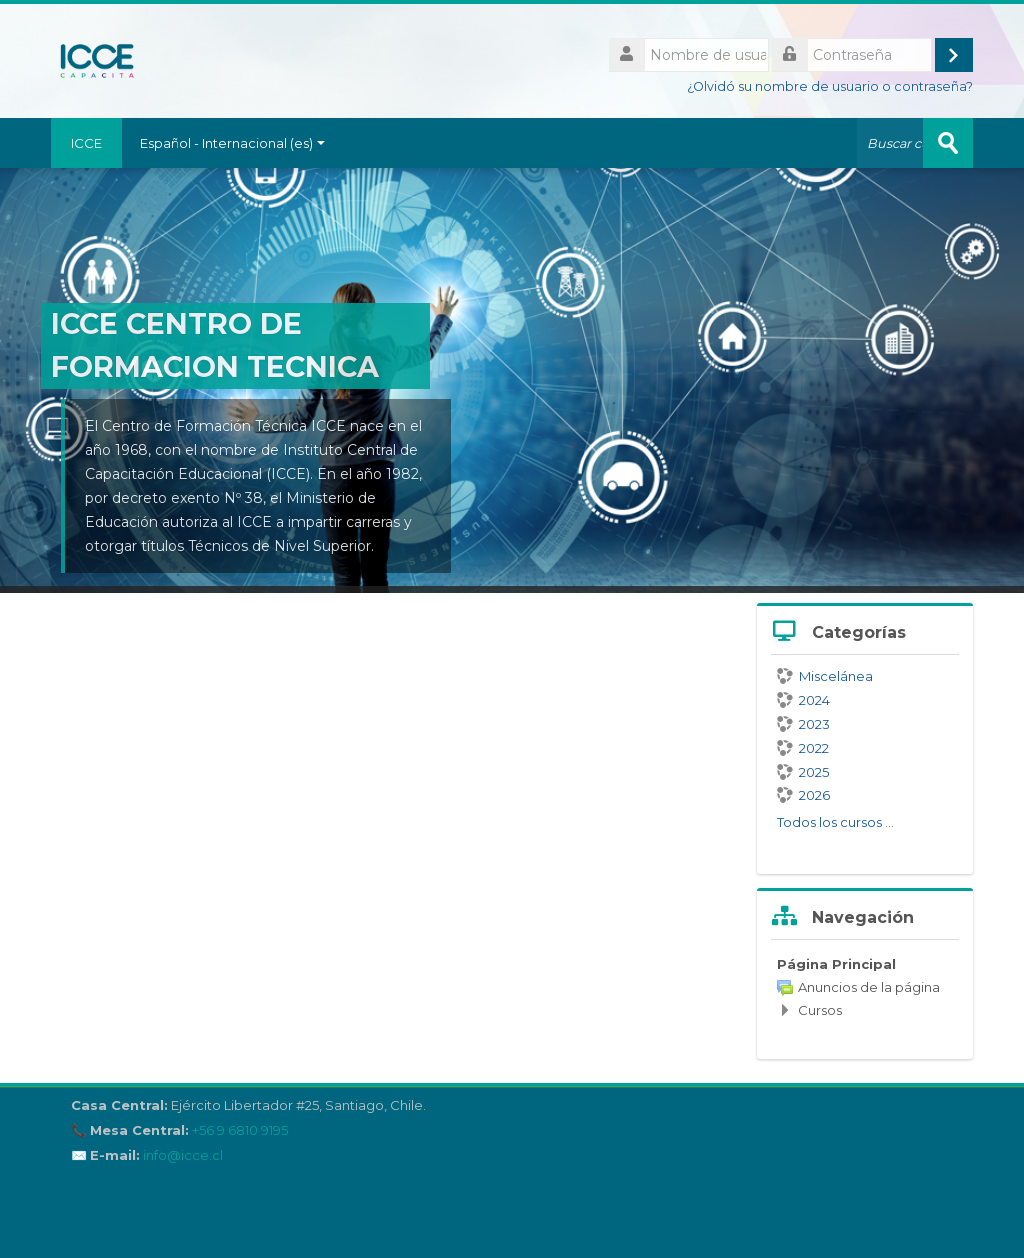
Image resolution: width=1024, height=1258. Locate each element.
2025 (803, 772)
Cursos (820, 1010)
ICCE (86, 143)
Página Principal (836, 964)
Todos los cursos (829, 822)
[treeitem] (865, 987)
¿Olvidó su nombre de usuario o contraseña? (830, 86)
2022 (803, 748)
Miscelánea (825, 676)
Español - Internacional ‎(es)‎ (232, 143)
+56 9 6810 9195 (240, 1130)
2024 (803, 700)
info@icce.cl (183, 1155)
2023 (803, 724)
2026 (803, 795)
